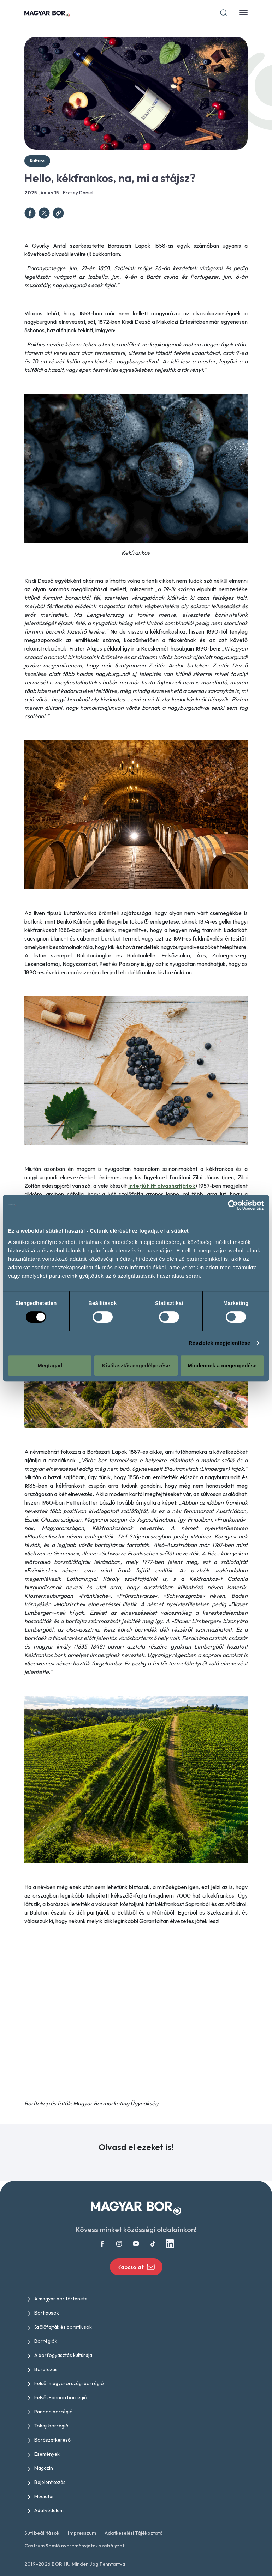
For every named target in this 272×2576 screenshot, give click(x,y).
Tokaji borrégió (51, 2426)
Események (47, 2454)
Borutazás (46, 2369)
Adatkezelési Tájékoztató (134, 2533)
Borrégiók (45, 2341)
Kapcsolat (136, 2267)
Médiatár (44, 2496)
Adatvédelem (49, 2510)
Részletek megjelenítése (219, 1343)
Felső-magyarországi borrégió (69, 2383)
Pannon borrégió (53, 2411)
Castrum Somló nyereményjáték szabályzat (74, 2545)
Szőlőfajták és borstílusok (63, 2327)
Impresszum (82, 2533)
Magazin (43, 2468)
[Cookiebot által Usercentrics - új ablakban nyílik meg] (233, 1205)
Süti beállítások (41, 2533)
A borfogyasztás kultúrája (63, 2355)
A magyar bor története (61, 2299)
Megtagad (49, 1365)
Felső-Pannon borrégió (60, 2397)
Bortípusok (46, 2313)
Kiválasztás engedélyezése (136, 1365)
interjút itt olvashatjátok (162, 1185)
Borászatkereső (52, 2440)
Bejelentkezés (50, 2482)
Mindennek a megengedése (222, 1365)
